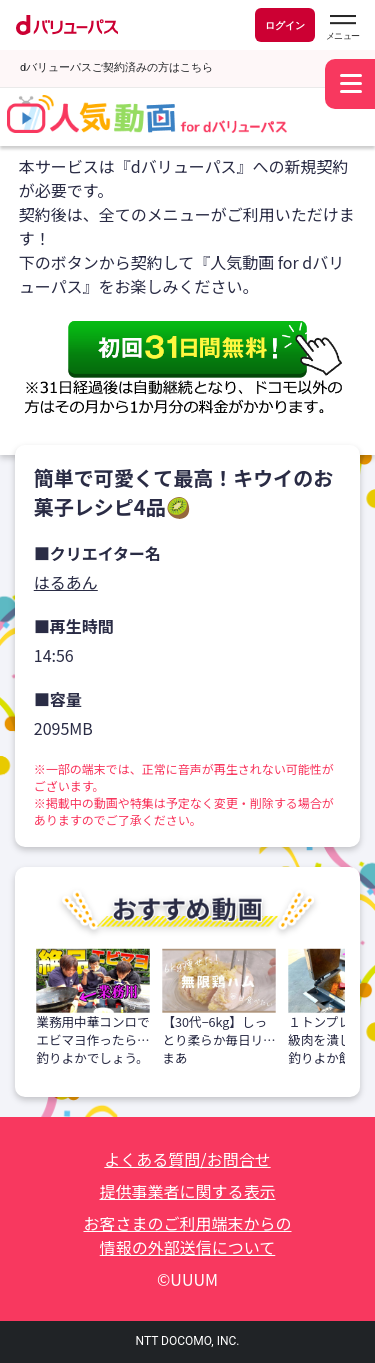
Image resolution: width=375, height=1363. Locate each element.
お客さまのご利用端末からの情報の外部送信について (187, 1235)
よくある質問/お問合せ (187, 1159)
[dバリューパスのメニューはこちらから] (342, 27)
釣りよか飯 (319, 1058)
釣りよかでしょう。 (92, 1058)
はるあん (66, 582)
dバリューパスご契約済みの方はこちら (116, 67)
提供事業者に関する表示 (187, 1191)
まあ (174, 1058)
